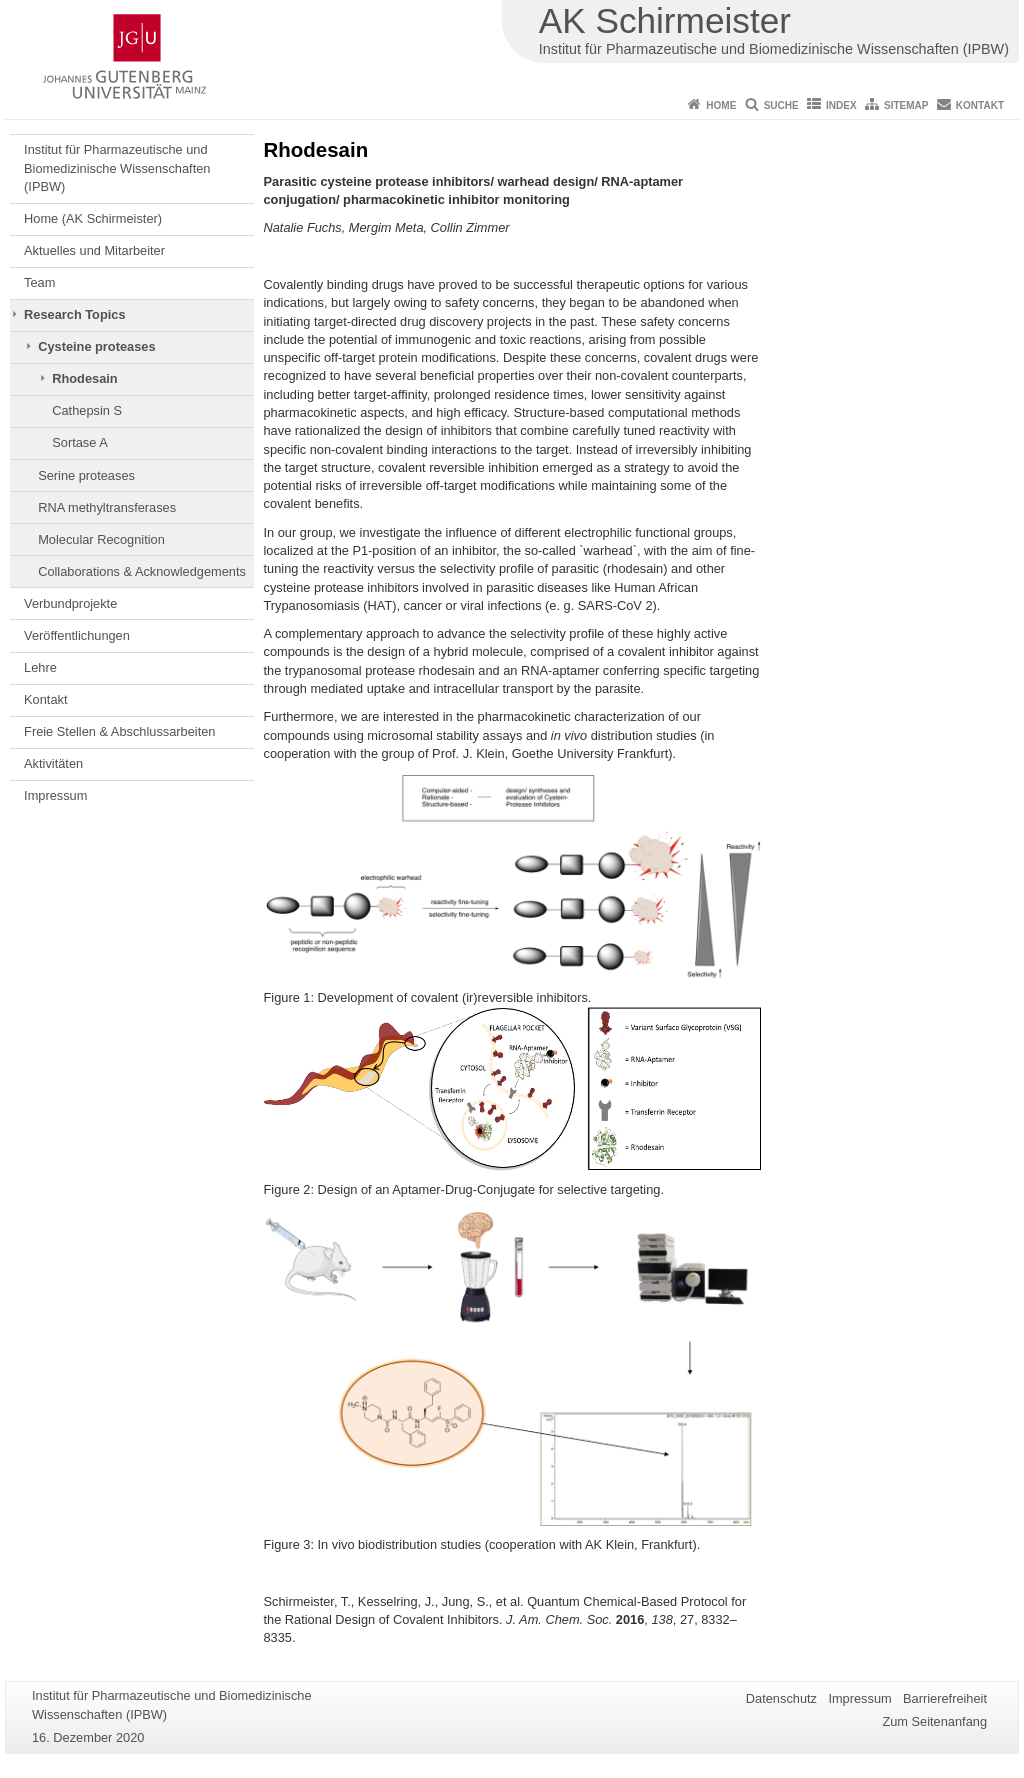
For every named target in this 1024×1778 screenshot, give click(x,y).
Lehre (40, 667)
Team (39, 282)
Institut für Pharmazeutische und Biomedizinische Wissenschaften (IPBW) (117, 168)
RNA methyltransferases (107, 507)
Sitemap (906, 105)
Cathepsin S (87, 410)
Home (721, 105)
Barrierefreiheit (945, 1698)
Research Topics (74, 314)
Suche (781, 105)
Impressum (55, 795)
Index (841, 105)
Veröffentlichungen (77, 635)
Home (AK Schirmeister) (93, 218)
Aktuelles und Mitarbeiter (94, 250)
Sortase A (80, 442)
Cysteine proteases (96, 346)
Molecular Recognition (101, 539)
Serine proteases (86, 475)
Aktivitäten (53, 763)
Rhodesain (84, 378)
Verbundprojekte (70, 603)
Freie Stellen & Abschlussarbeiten (119, 731)
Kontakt (980, 105)
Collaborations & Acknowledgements (142, 571)
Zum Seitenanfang (934, 1721)
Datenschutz (781, 1698)
